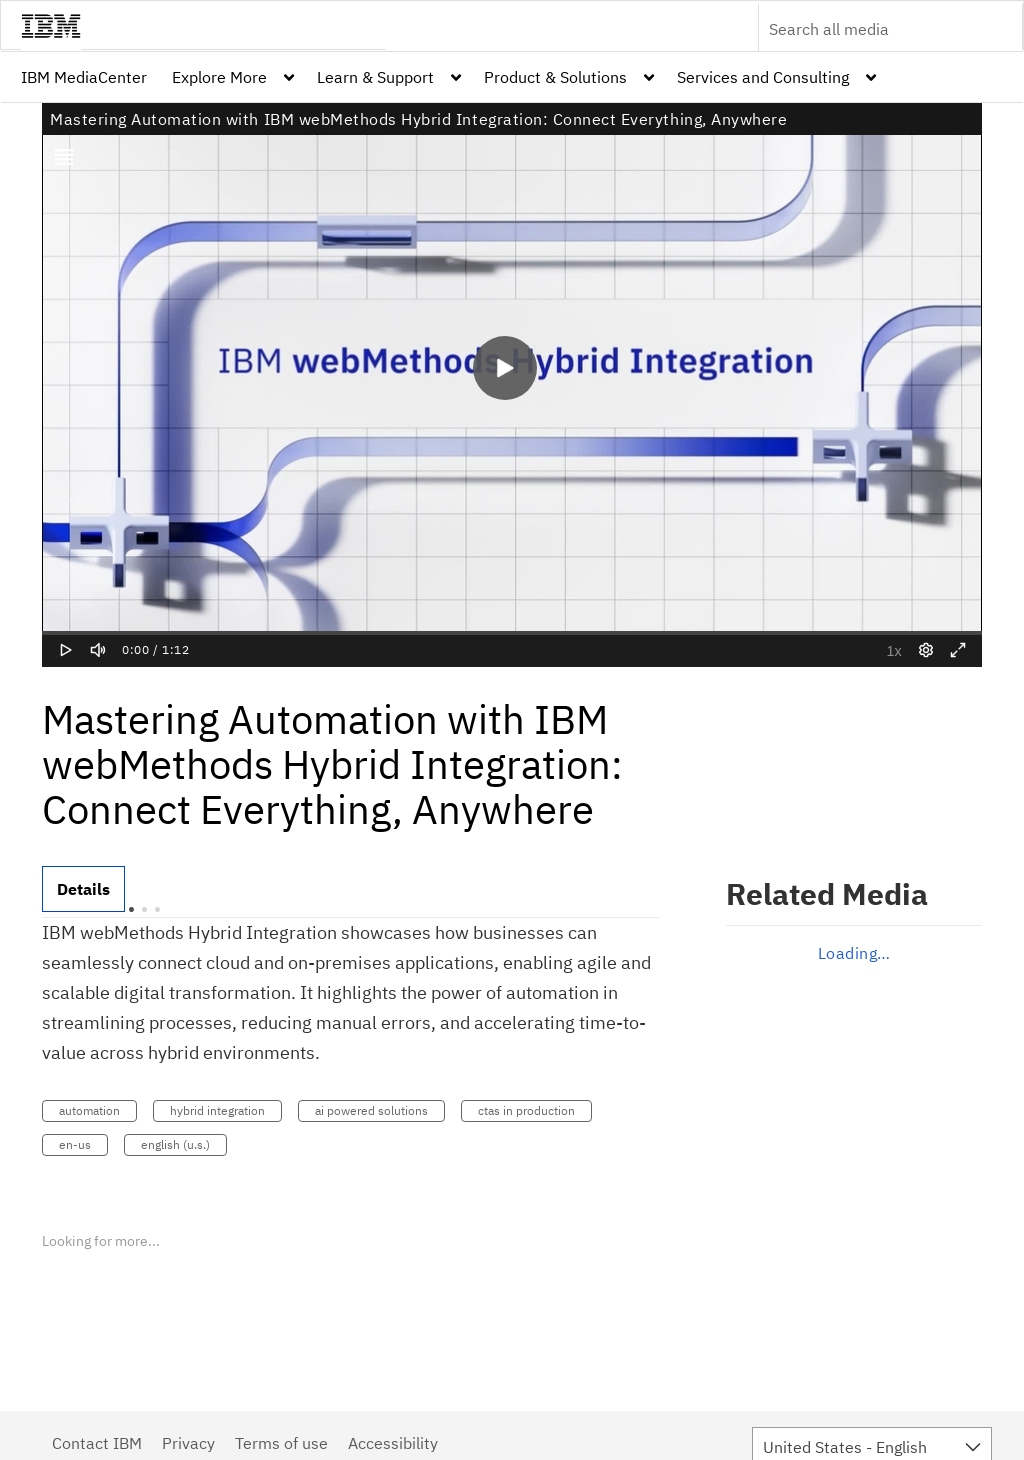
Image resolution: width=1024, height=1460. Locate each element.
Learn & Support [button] (375, 77)
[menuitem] (84, 77)
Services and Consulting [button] (763, 77)
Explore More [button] (219, 77)
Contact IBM (97, 1443)
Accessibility (393, 1443)
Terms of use (281, 1443)
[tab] (83, 889)
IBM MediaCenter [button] (84, 77)
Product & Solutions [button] (555, 77)
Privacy (188, 1443)
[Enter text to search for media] (869, 29)
